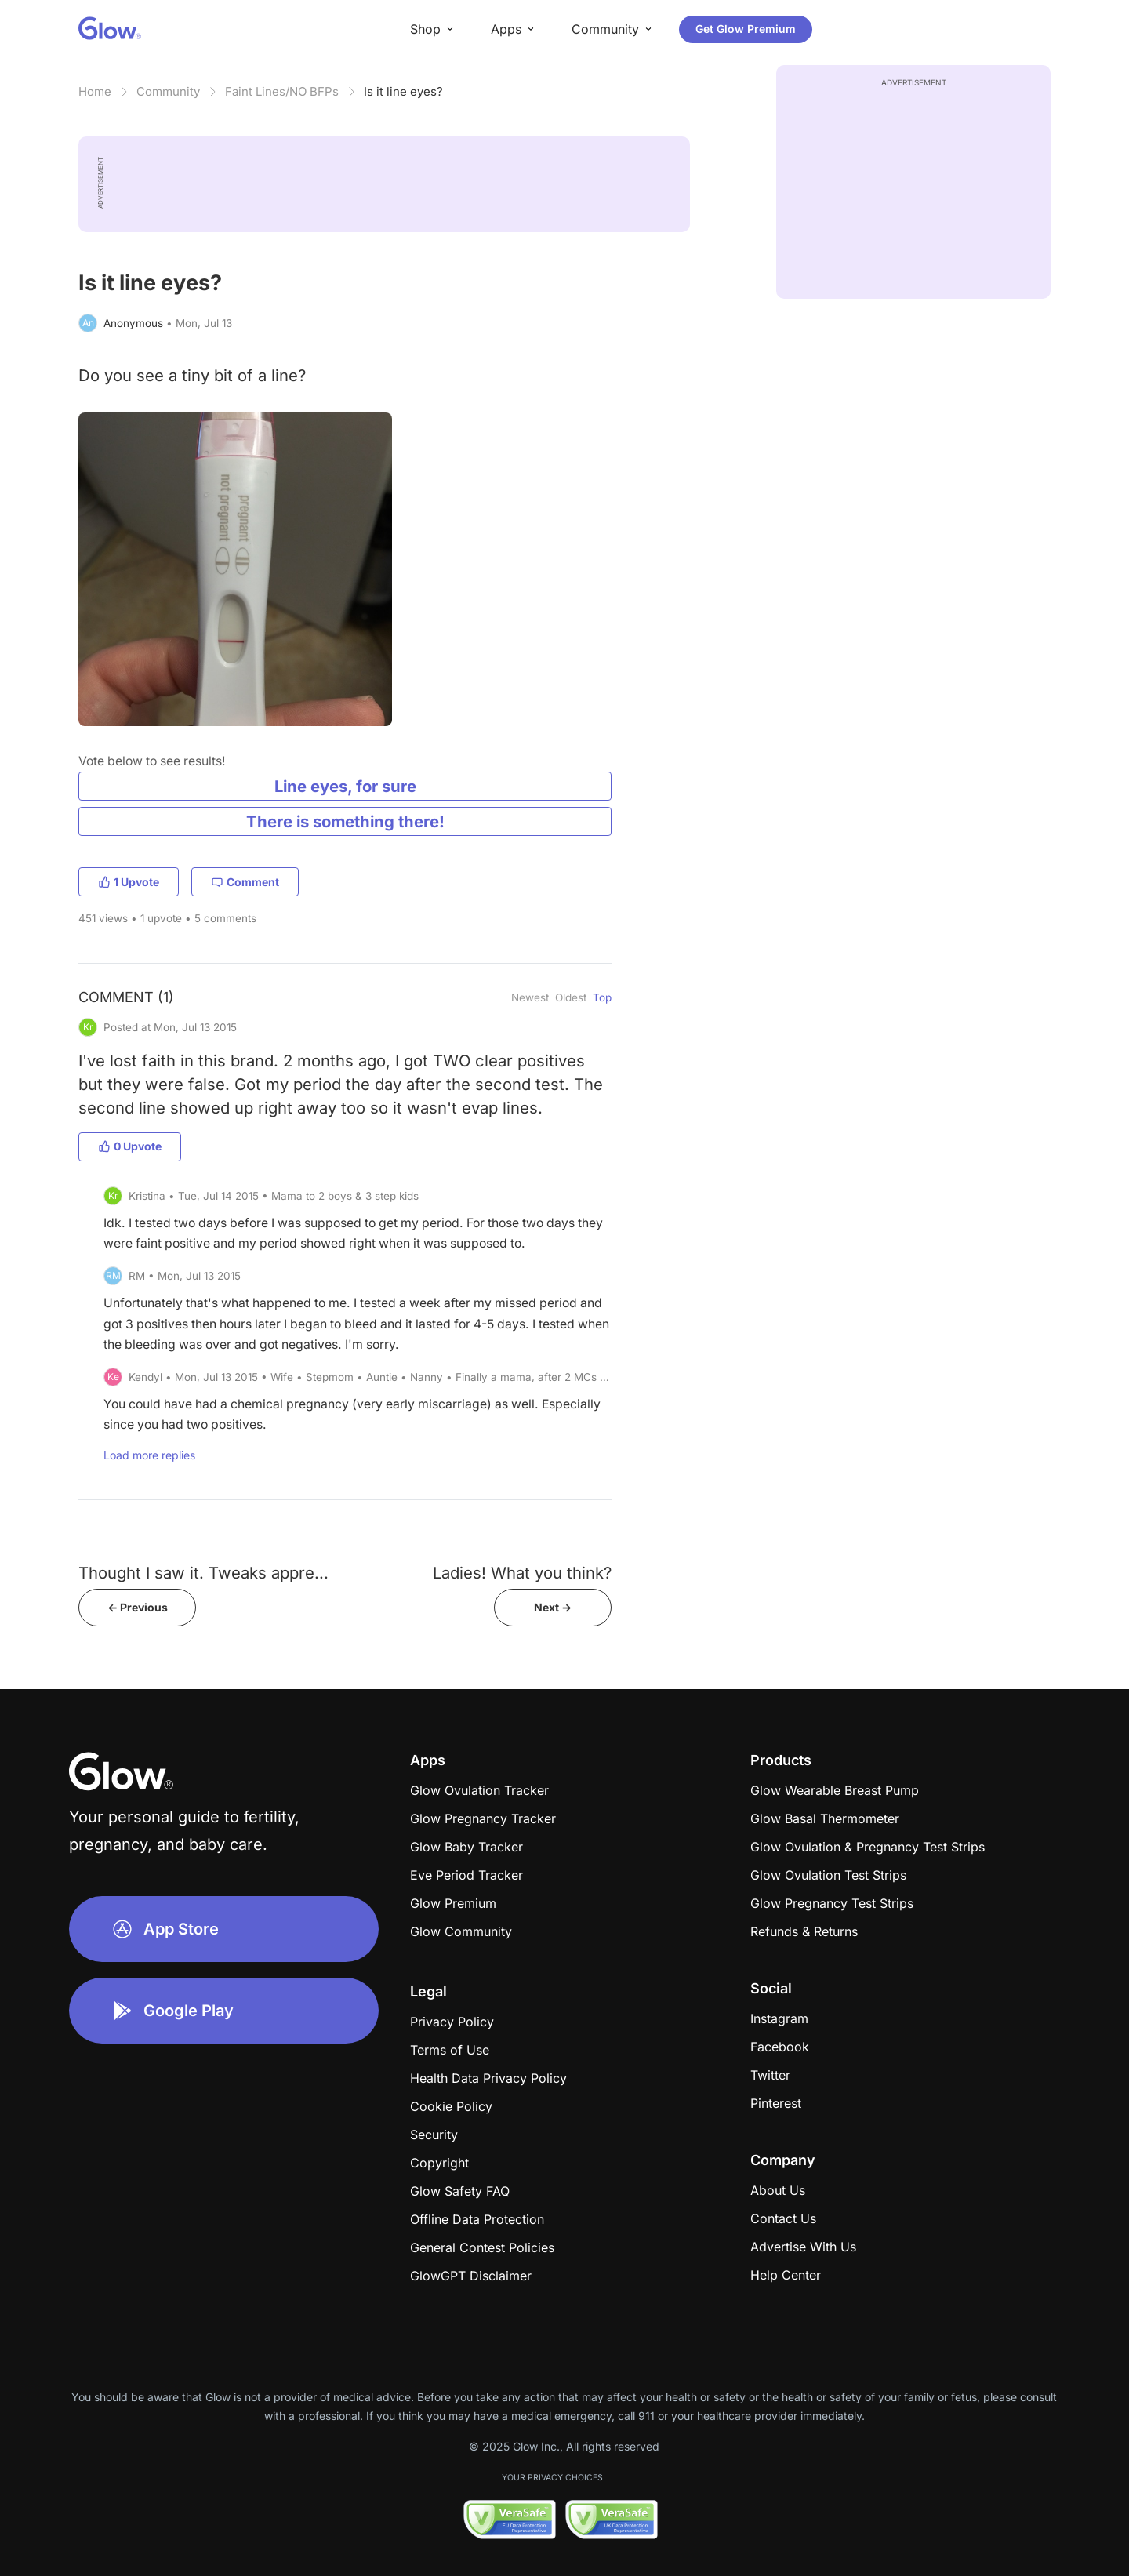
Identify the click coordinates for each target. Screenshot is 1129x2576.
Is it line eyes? (403, 91)
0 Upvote (130, 1146)
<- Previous (137, 1607)
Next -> (553, 1607)
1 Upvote (128, 881)
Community (168, 91)
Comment (245, 881)
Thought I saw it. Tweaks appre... (203, 1572)
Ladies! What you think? (522, 1572)
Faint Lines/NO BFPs (282, 91)
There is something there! (345, 821)
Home (94, 91)
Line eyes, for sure (345, 786)
